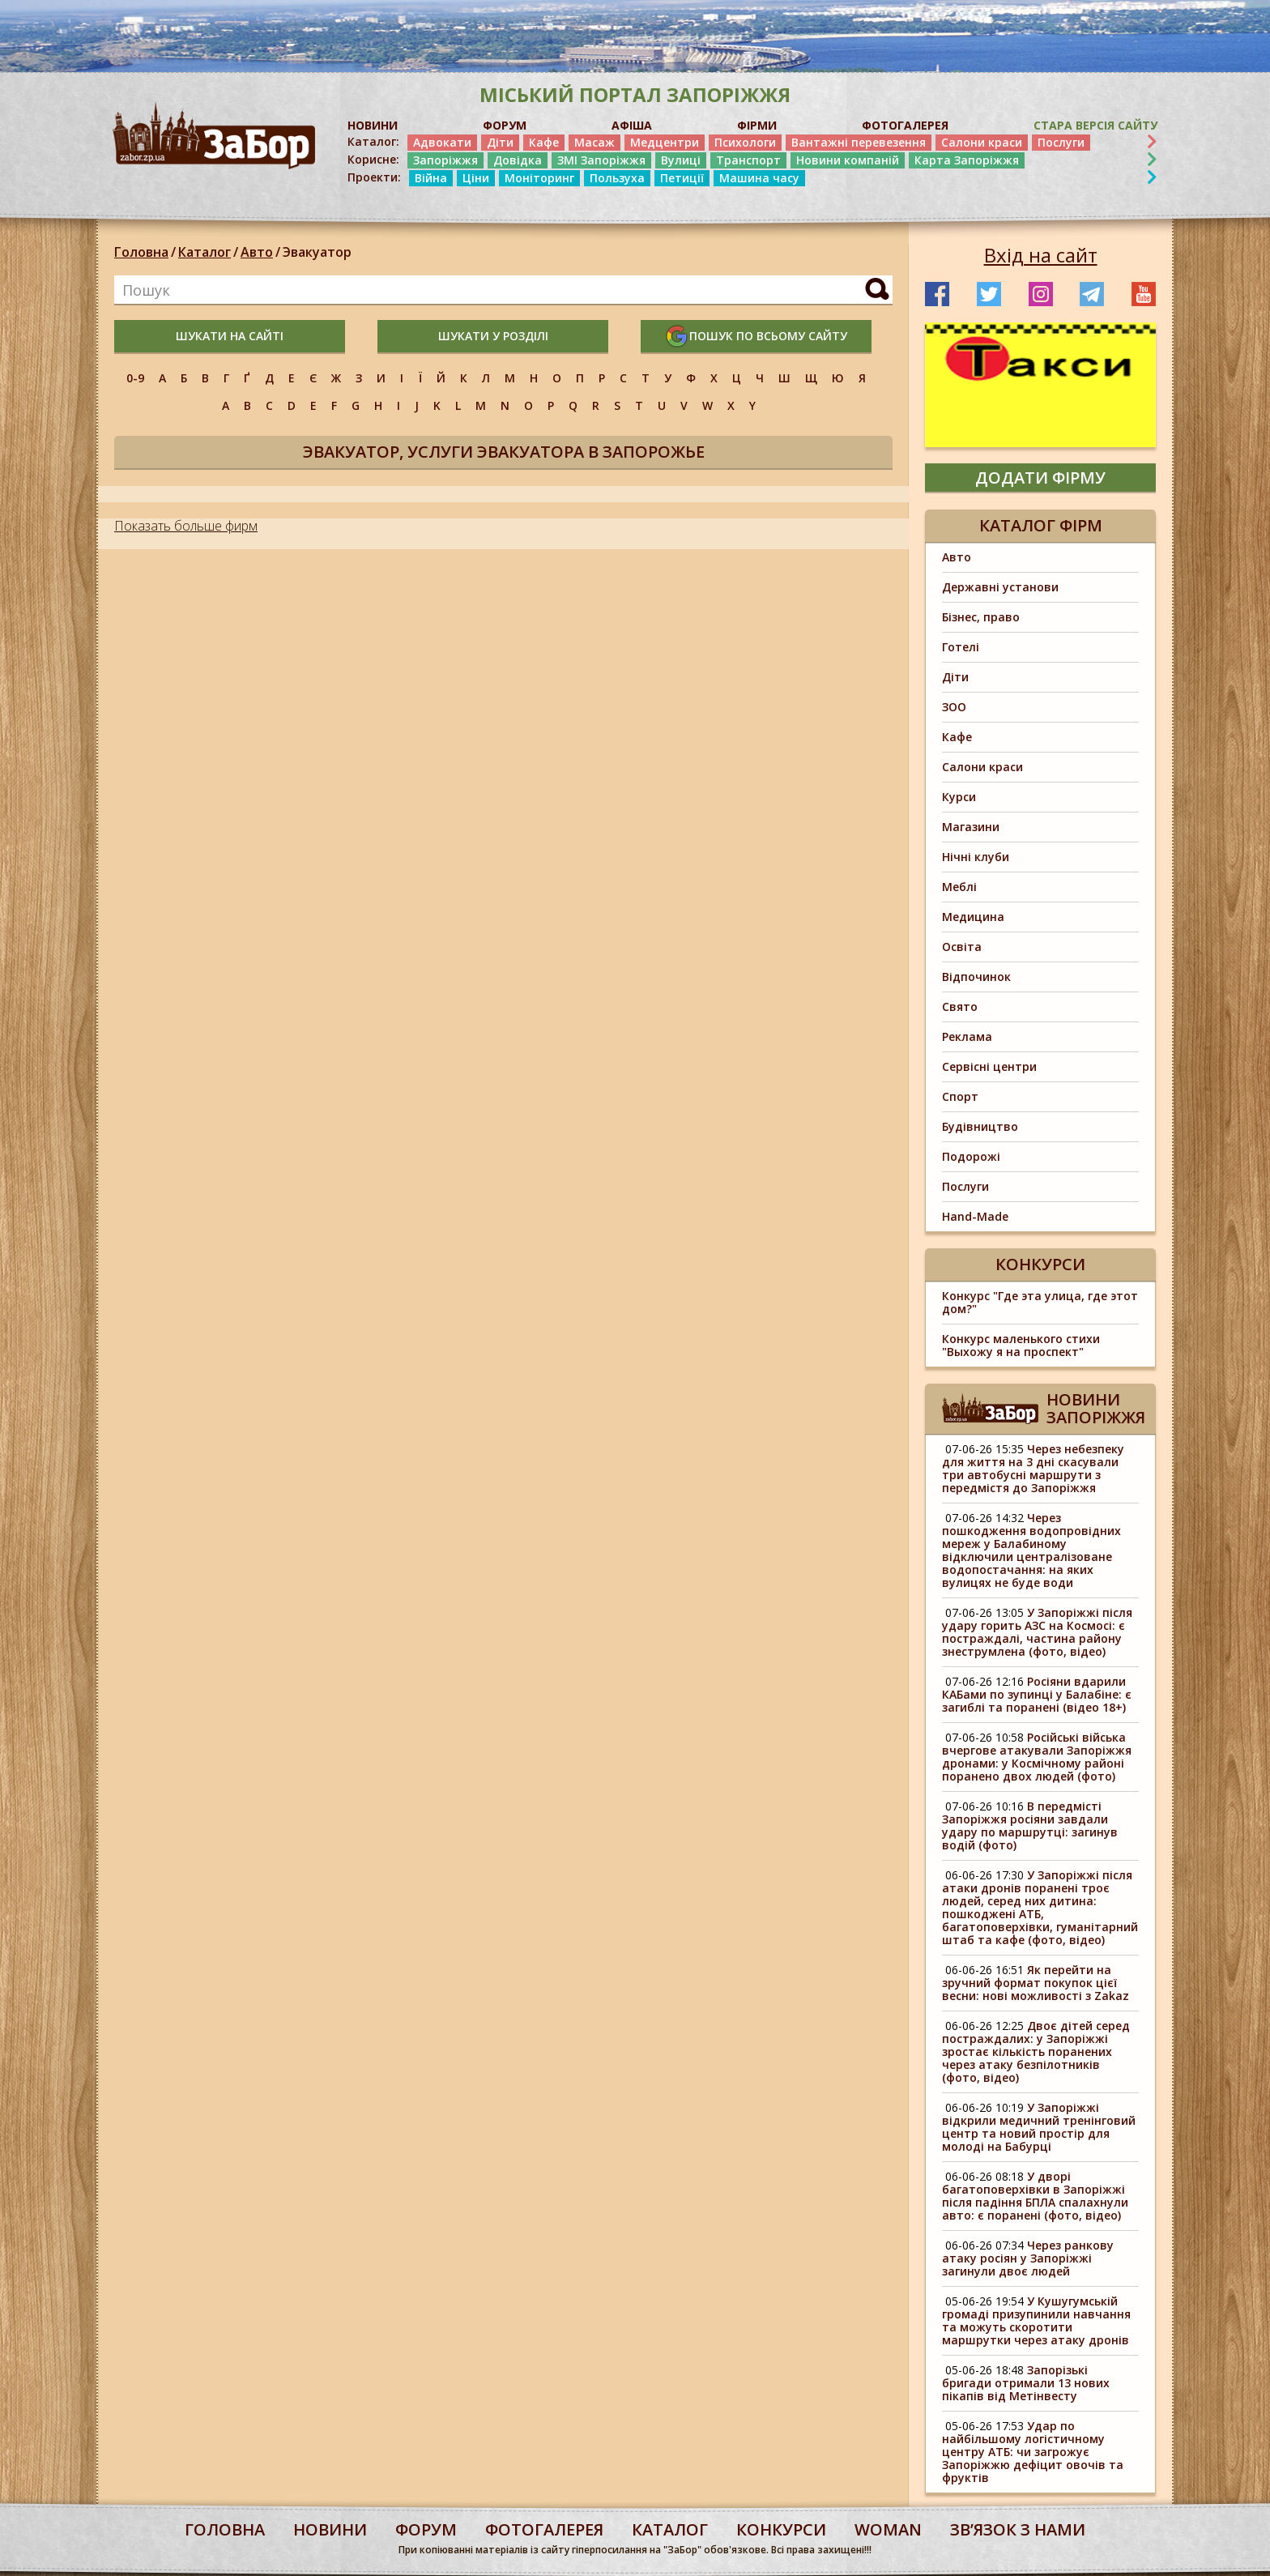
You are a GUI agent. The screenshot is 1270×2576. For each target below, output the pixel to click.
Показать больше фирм (186, 525)
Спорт (960, 1096)
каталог (670, 2529)
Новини (330, 2529)
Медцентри (664, 142)
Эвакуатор (317, 252)
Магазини (970, 826)
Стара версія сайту (1095, 125)
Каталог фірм (1040, 525)
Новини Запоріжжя (1095, 1408)
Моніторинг (539, 178)
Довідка (517, 160)
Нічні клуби (975, 856)
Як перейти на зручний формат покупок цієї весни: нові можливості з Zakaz (1035, 1982)
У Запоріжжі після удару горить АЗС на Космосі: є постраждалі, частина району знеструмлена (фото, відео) (1037, 1632)
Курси (959, 796)
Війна (431, 178)
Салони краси (981, 142)
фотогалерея (544, 2529)
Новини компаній (847, 160)
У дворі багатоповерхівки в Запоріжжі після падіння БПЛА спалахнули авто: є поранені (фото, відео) (1035, 2196)
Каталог (204, 252)
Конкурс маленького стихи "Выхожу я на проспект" (1021, 1345)
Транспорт (748, 160)
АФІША (632, 125)
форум (426, 2529)
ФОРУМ (504, 125)
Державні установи (1000, 587)
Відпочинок (976, 976)
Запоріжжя (445, 160)
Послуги (1061, 142)
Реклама (967, 1036)
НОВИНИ (372, 125)
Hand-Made (975, 1216)
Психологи (745, 142)
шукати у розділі (493, 335)
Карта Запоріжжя (966, 160)
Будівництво (980, 1126)
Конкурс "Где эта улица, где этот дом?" (1040, 1302)
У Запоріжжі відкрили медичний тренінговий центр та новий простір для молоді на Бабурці (1039, 2127)
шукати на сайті (229, 335)
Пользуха (617, 178)
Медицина (973, 916)
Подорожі (971, 1156)
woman (888, 2529)
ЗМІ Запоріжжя (601, 160)
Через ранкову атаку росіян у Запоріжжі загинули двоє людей (1028, 2258)
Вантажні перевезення (858, 142)
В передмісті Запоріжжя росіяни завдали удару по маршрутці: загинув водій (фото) (1030, 1825)
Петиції (682, 178)
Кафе (544, 142)
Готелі (960, 647)
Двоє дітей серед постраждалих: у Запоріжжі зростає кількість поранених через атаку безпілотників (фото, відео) (1036, 2051)
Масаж (594, 142)
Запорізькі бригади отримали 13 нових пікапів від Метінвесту (1026, 2382)
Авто (257, 252)
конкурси (781, 2529)
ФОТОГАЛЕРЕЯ (905, 125)
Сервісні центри (989, 1066)
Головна (141, 252)
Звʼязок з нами (1017, 2529)
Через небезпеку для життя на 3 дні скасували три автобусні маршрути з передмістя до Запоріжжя (1033, 1468)
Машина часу (759, 178)
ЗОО (954, 706)
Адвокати (442, 142)
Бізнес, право (981, 617)
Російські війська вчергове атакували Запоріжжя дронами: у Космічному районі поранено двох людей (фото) (1036, 1756)
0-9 (135, 378)
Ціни (475, 178)
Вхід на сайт (1040, 255)
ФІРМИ (757, 125)
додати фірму (1040, 477)
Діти (500, 142)
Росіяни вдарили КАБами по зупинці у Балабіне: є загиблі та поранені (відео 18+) (1036, 1694)
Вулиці (681, 160)
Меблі (959, 886)
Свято (960, 1006)
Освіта (962, 946)
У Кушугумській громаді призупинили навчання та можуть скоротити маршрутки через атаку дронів (1036, 2320)
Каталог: (373, 141)
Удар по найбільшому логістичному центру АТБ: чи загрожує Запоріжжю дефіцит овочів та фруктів (1032, 2451)
